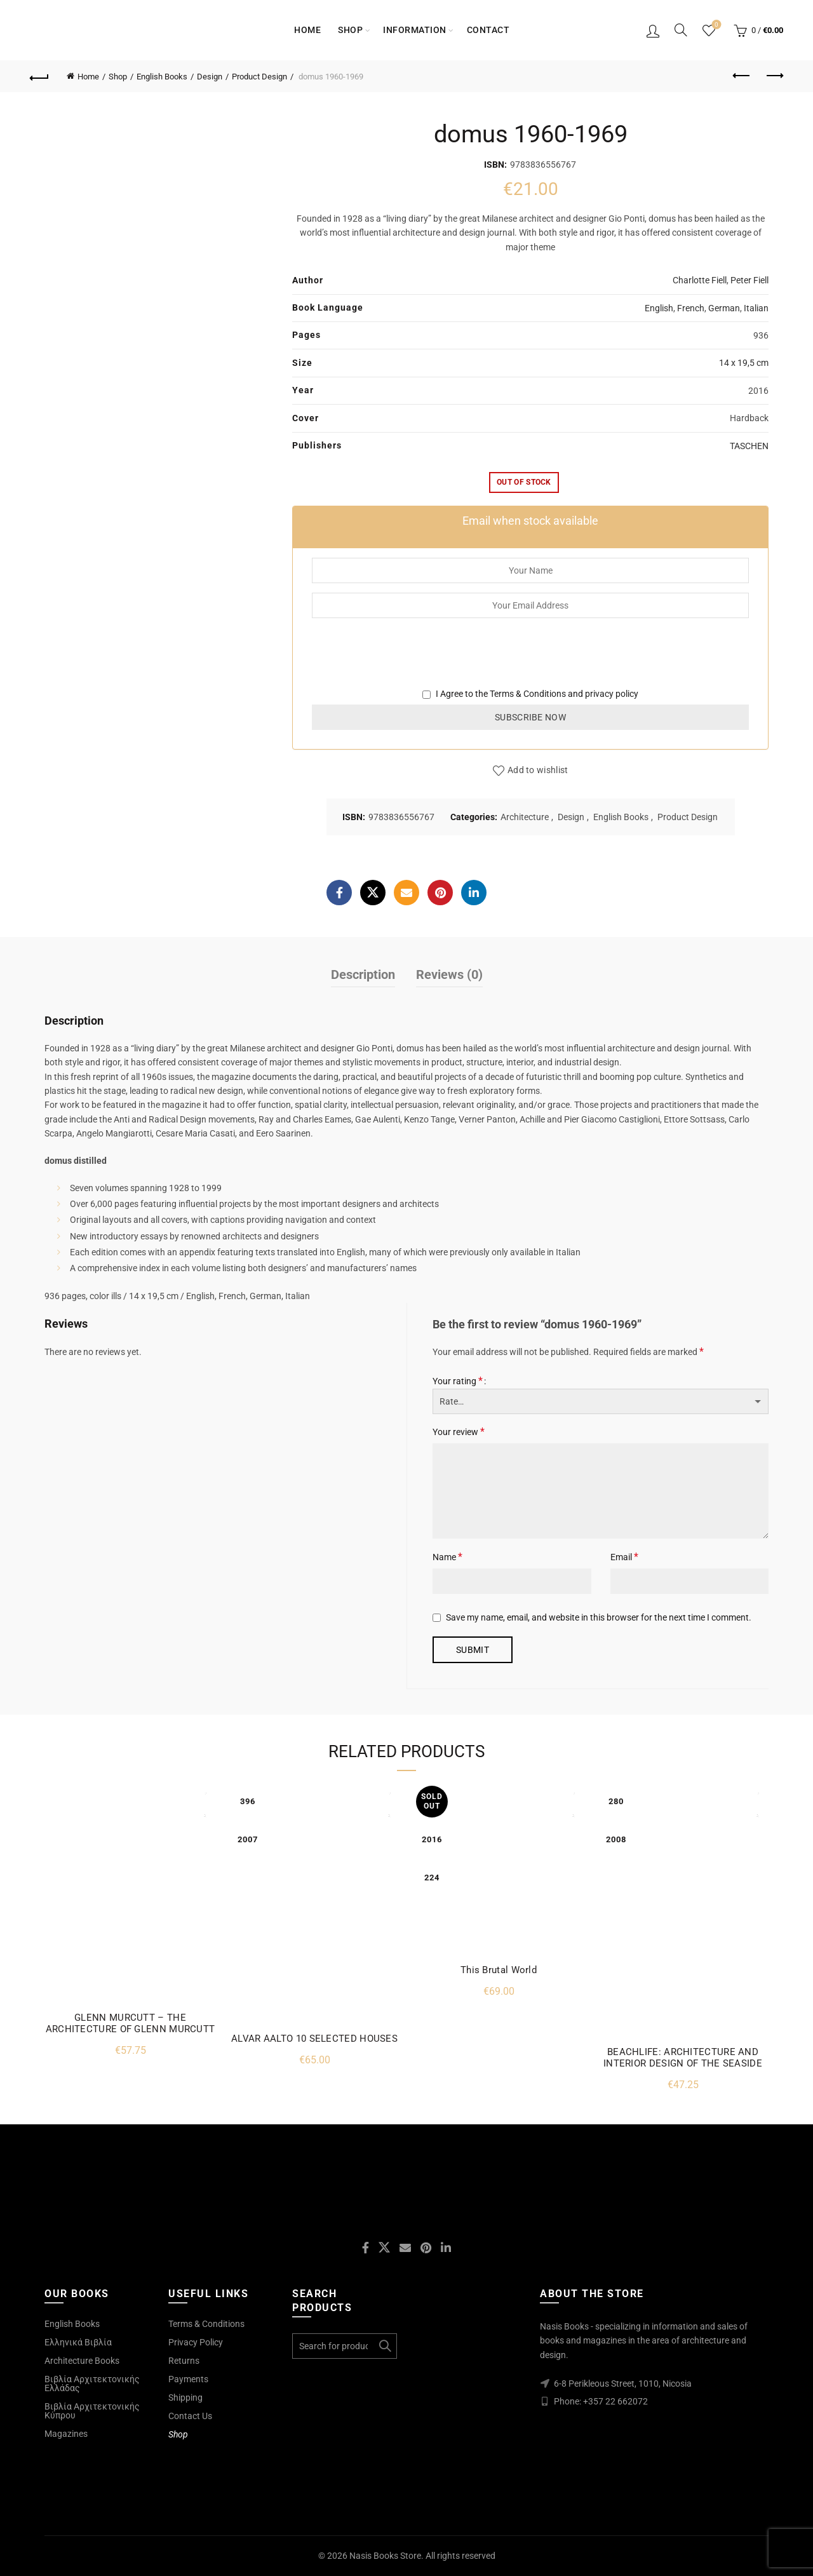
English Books (162, 76)
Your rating (458, 1381)
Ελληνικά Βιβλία (78, 2342)
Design (209, 76)
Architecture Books (81, 2361)
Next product (774, 75)
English (659, 308)
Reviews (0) (449, 974)
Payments (188, 2379)
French (690, 308)
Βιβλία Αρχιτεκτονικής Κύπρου (92, 2410)
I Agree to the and (530, 694)
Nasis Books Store (385, 2556)
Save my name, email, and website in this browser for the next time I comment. (598, 1617)
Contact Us (190, 2416)
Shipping (185, 2397)
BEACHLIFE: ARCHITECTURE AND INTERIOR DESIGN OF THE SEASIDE (682, 2057)
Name (447, 1557)
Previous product (742, 75)
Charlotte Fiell (700, 280)
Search (384, 2346)
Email (624, 1557)
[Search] (681, 29)
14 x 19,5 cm (744, 363)
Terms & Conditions (528, 694)
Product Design (259, 76)
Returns (183, 2361)
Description (363, 974)
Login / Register (652, 30)
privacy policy (611, 694)
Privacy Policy (195, 2342)
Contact (488, 30)
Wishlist (715, 25)
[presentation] (408, 662)
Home (307, 30)
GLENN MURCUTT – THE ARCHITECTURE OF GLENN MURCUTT (130, 2023)
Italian (756, 308)
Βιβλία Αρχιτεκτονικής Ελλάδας (92, 2383)
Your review (459, 1432)
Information (415, 30)
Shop (350, 30)
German (724, 308)
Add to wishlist (537, 770)
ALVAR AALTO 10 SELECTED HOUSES (314, 2038)
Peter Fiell (749, 280)
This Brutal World (498, 1970)
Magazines (66, 2434)
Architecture (525, 817)
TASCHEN (749, 446)
